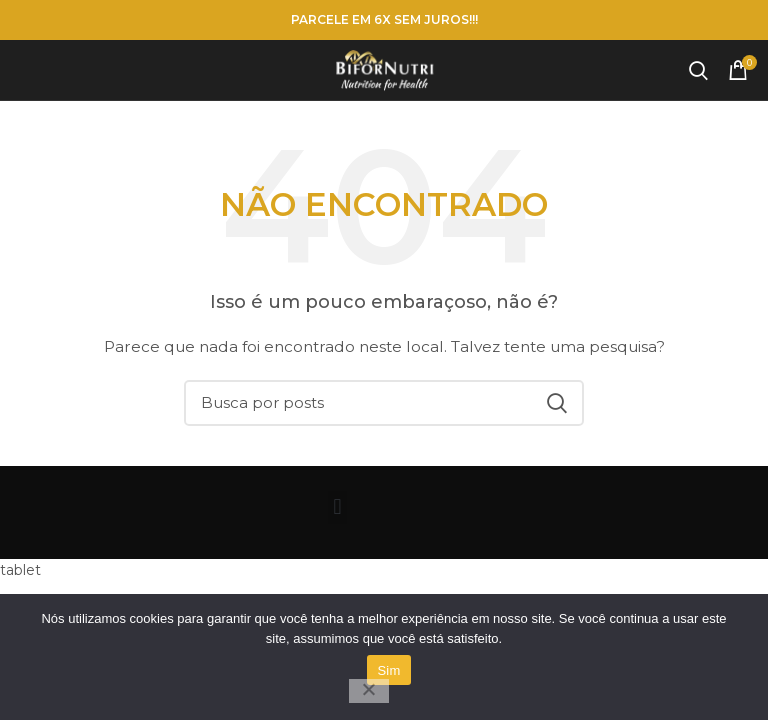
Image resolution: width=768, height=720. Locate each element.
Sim (388, 670)
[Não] (369, 691)
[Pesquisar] (698, 70)
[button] (337, 507)
